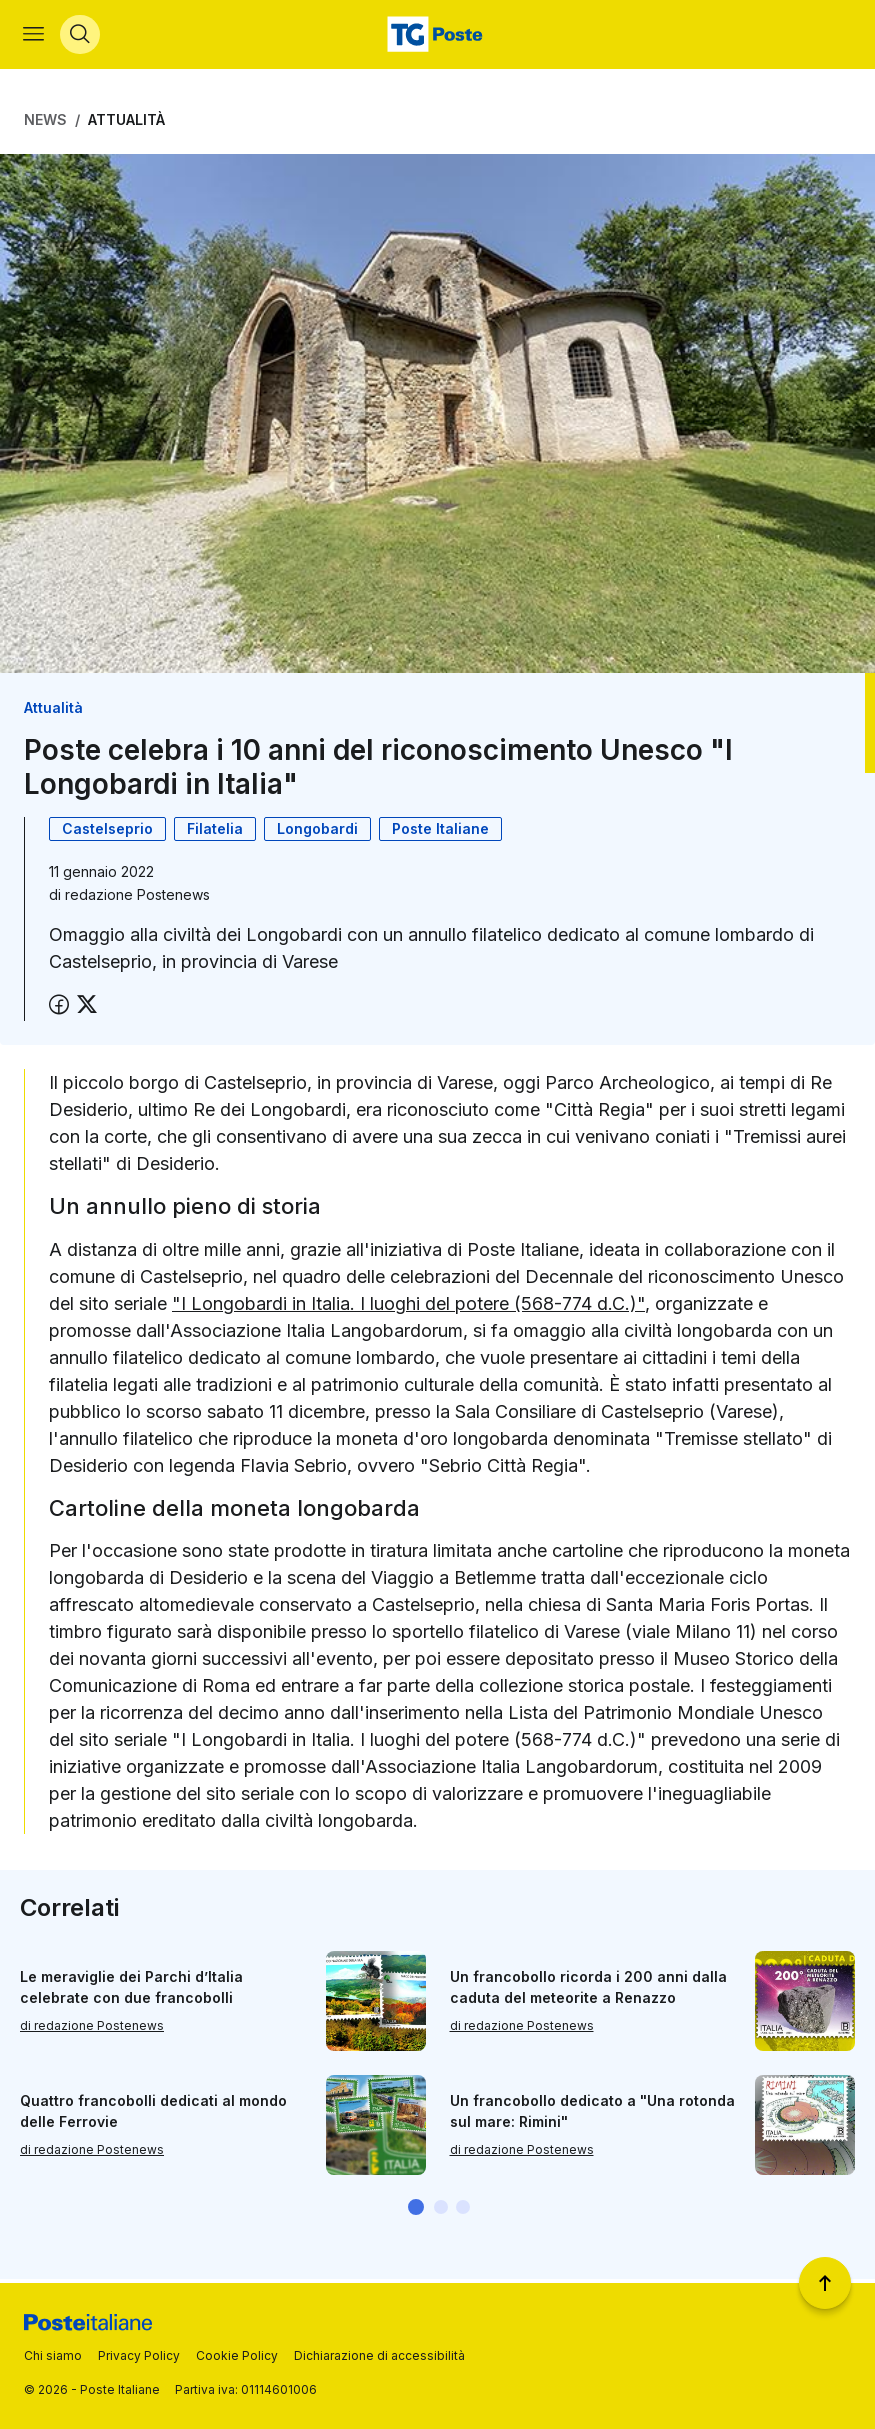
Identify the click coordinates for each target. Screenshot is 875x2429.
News (45, 122)
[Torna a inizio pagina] (825, 2283)
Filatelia (215, 832)
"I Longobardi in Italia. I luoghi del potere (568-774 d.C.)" (408, 1306)
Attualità (126, 122)
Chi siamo (53, 2355)
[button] (416, 2210)
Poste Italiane (440, 832)
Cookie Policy (237, 2355)
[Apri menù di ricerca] (81, 36)
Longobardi (317, 832)
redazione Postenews (137, 898)
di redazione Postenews (92, 2028)
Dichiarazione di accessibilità (379, 2355)
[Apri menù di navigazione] (34, 36)
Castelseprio (107, 832)
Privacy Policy (139, 2355)
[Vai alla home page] (437, 36)
